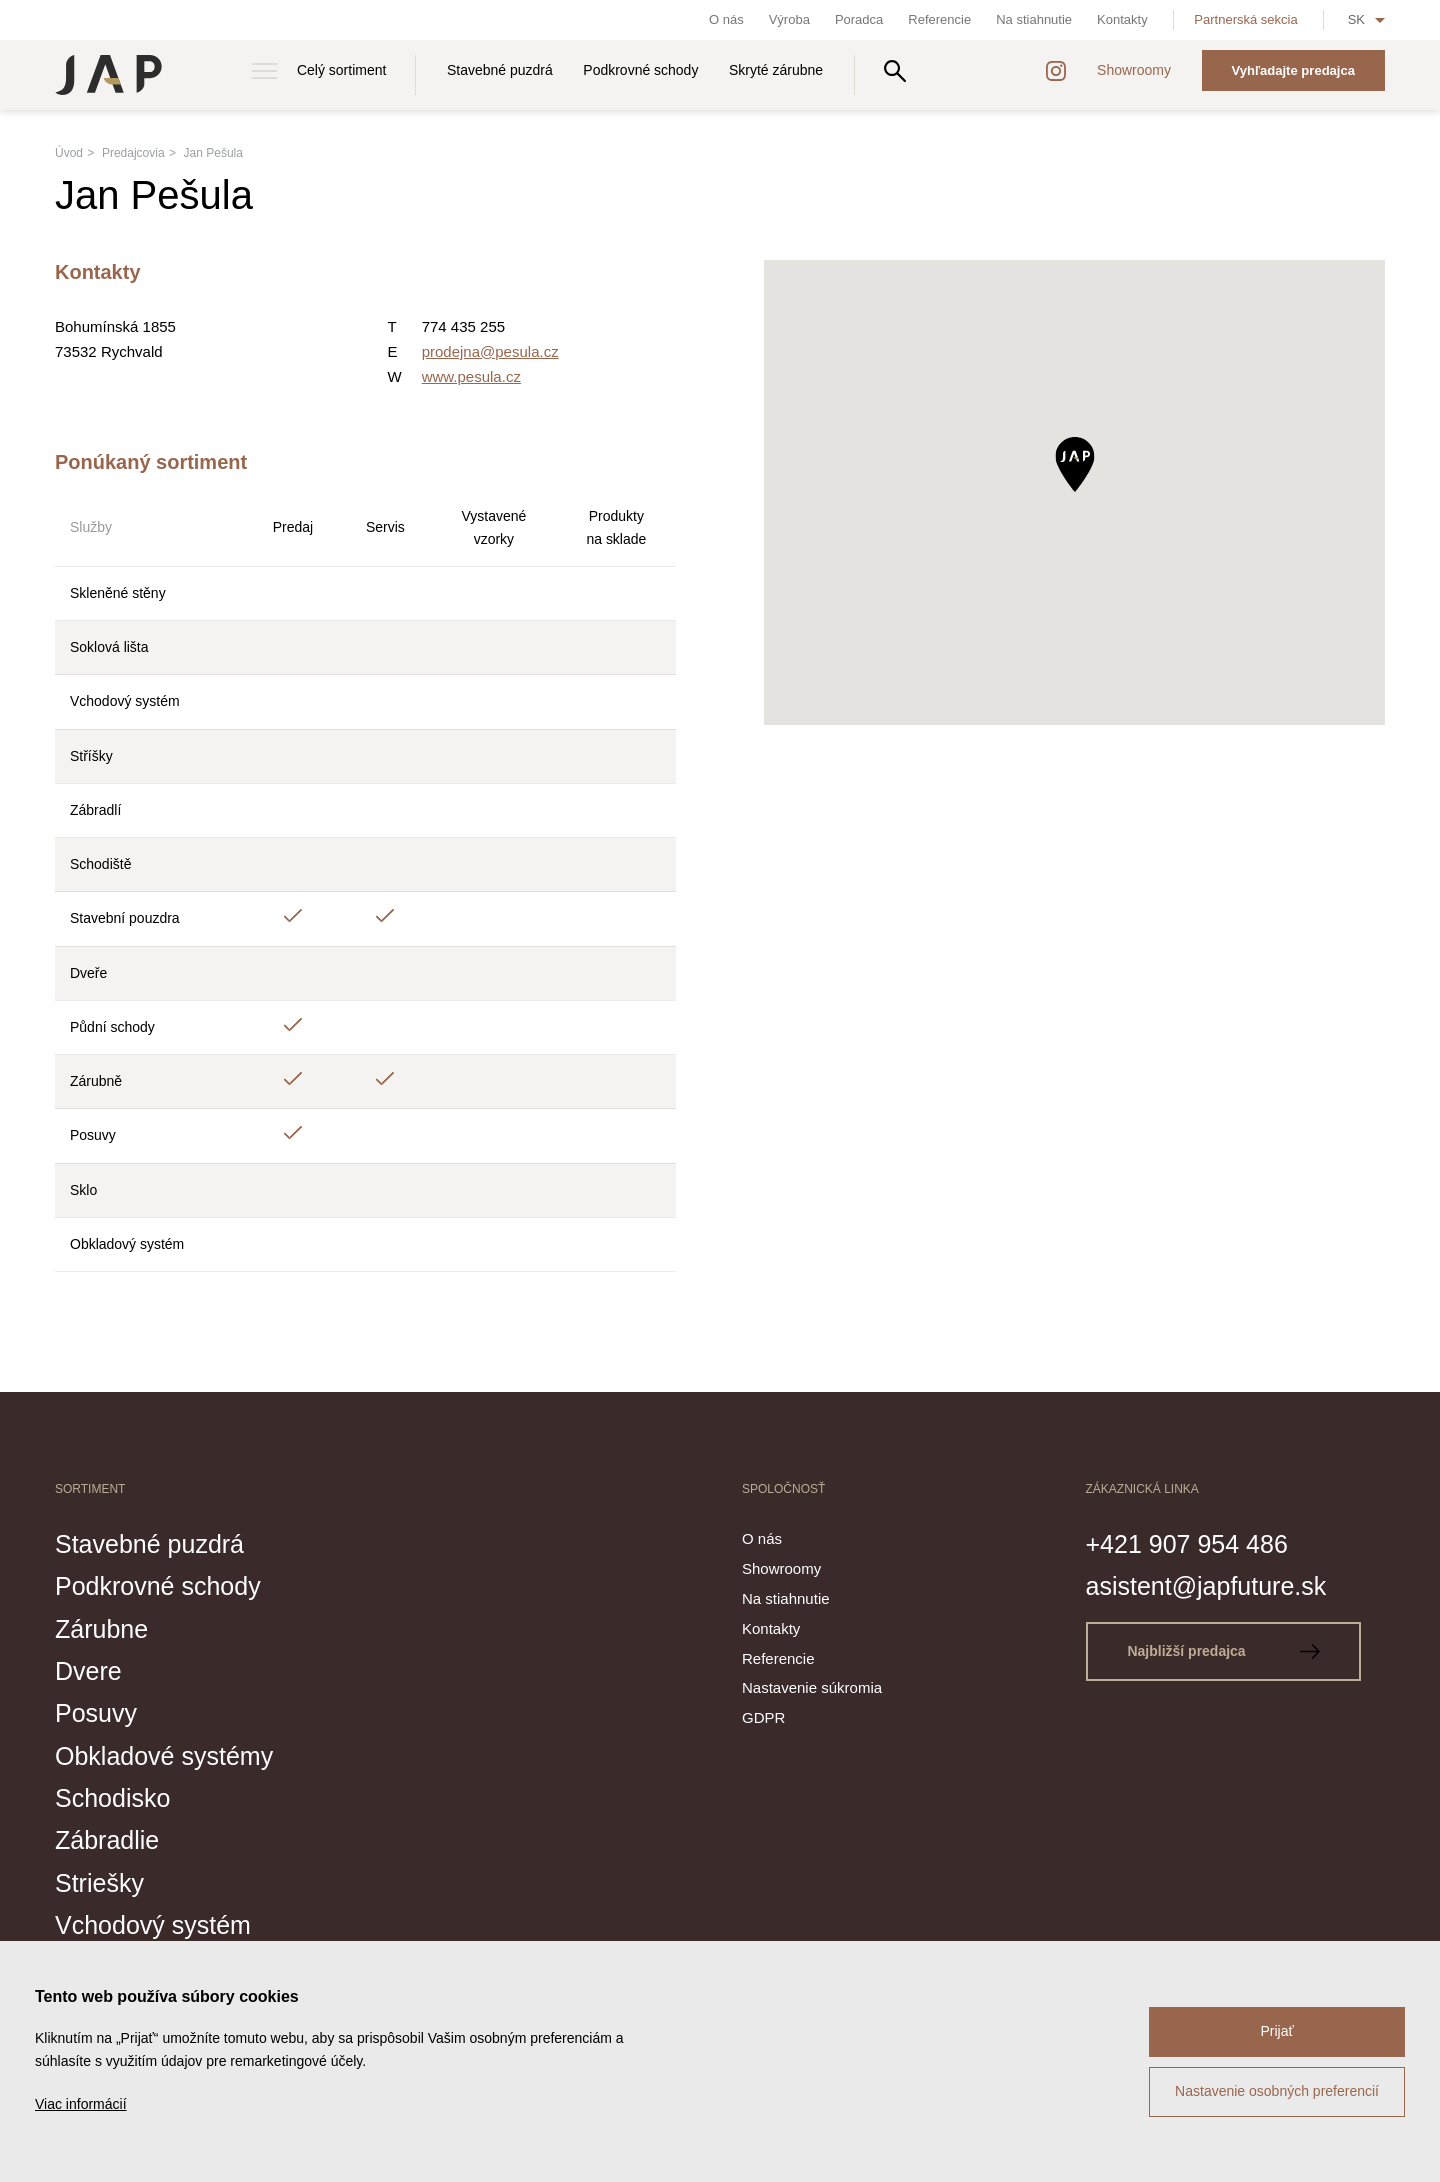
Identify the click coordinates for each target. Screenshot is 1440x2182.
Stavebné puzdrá (500, 70)
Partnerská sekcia (1245, 19)
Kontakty (1122, 19)
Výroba (789, 19)
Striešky (99, 1883)
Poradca (859, 19)
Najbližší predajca (1223, 1651)
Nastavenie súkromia (812, 1687)
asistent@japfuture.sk (1206, 1586)
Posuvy (96, 1713)
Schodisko (112, 1798)
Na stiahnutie (1034, 19)
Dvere (88, 1671)
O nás (726, 19)
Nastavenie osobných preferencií (1277, 2091)
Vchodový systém (153, 1925)
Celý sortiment (341, 70)
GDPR (763, 1717)
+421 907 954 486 (1187, 1544)
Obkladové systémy (164, 1756)
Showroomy (1134, 70)
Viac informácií (81, 2104)
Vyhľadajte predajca (1293, 70)
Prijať (1276, 2031)
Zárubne (101, 1629)
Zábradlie (107, 1840)
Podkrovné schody (640, 70)
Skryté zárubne (776, 70)
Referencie (939, 19)
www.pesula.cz (471, 376)
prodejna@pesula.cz (490, 351)
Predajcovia (133, 153)
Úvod (69, 153)
